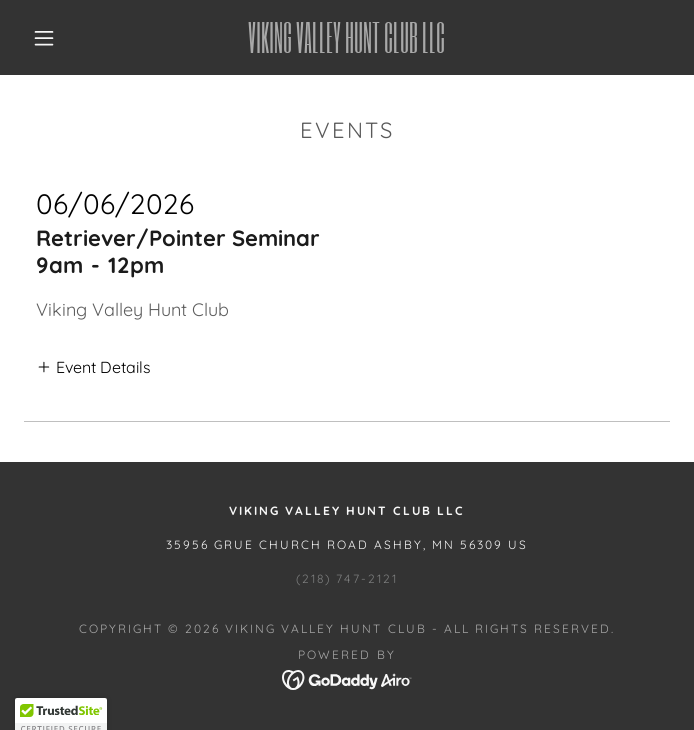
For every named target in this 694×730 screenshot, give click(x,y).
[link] (347, 37)
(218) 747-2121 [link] (346, 578)
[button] (56, 38)
